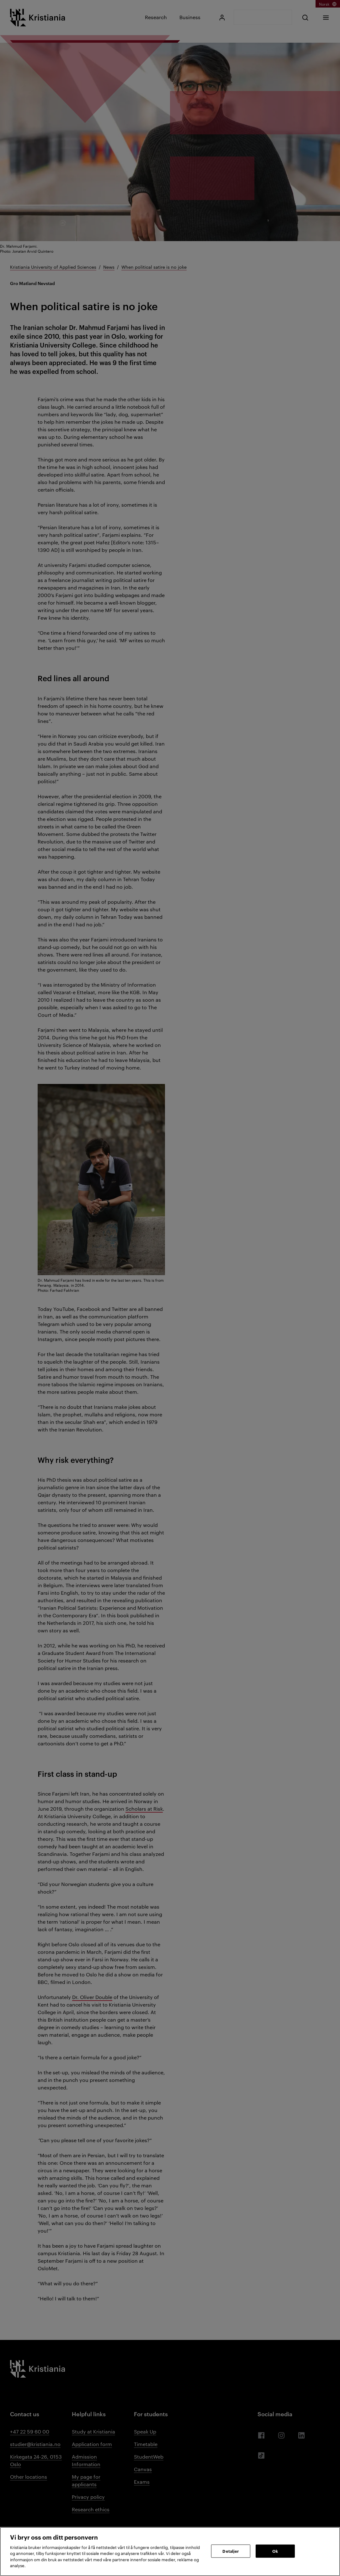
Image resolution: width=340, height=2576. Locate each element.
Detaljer (230, 2551)
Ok (275, 2551)
